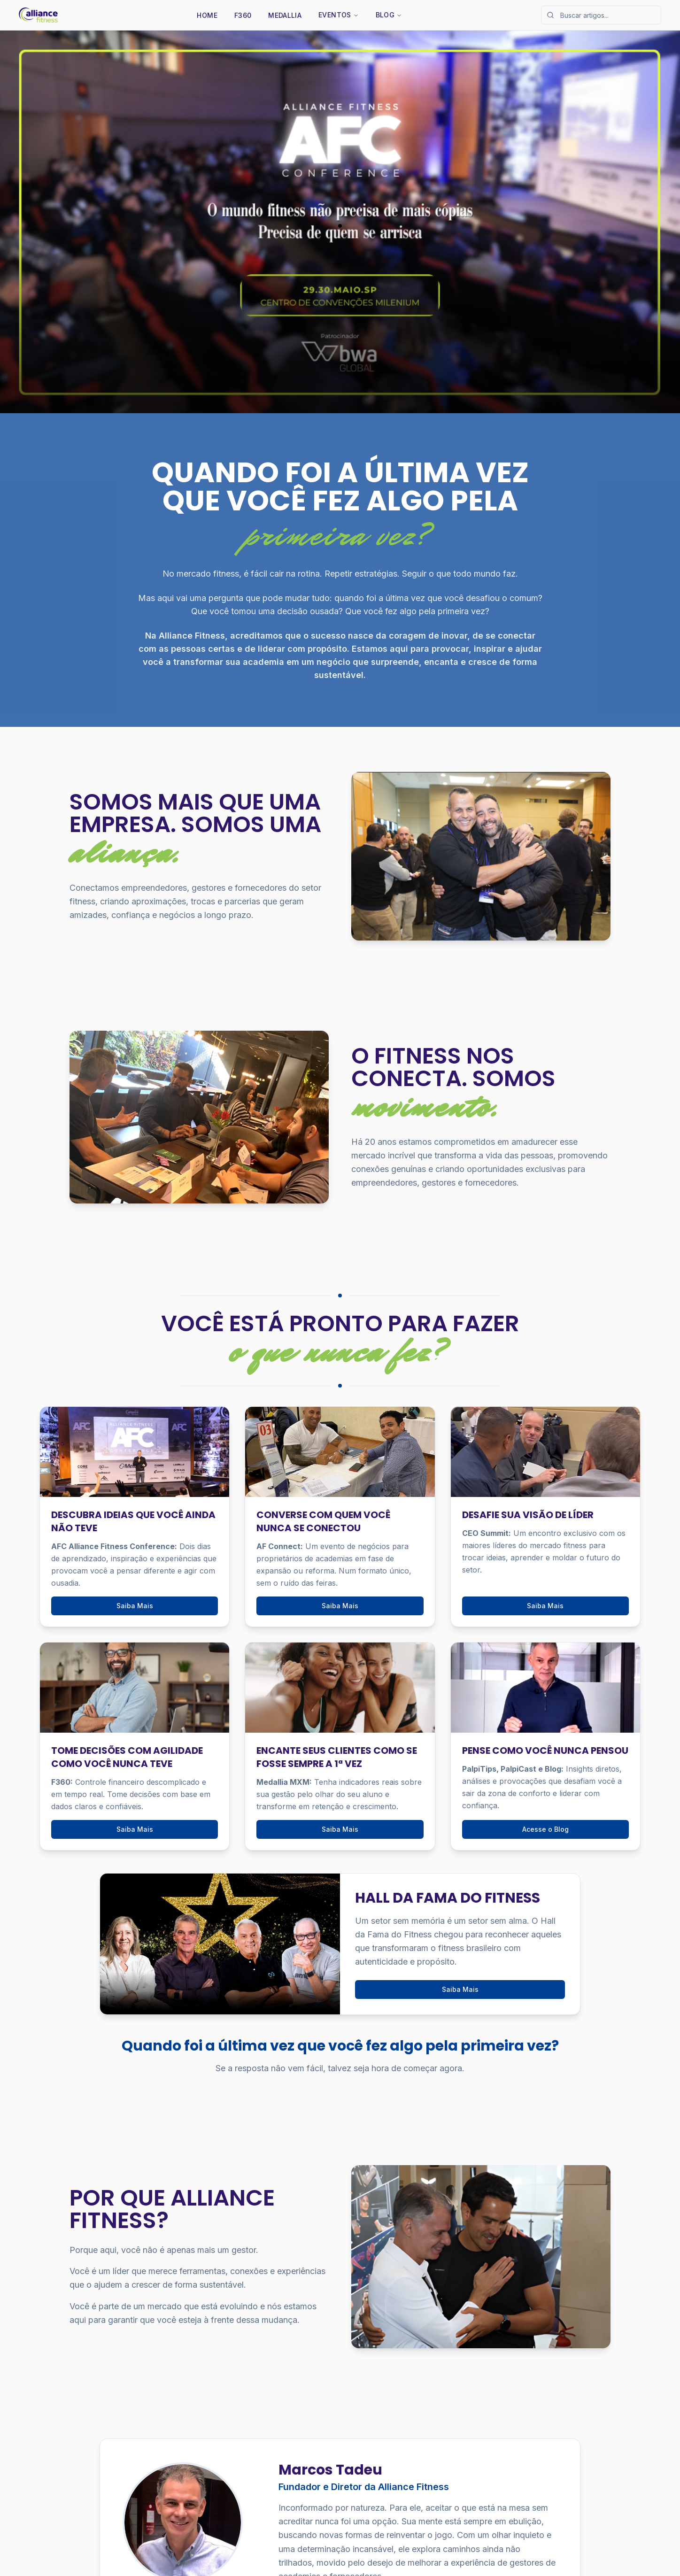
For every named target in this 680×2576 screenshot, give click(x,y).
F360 (242, 15)
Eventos (338, 15)
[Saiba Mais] (340, 222)
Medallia (284, 15)
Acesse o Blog (545, 1829)
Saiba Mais (134, 1606)
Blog (389, 15)
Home (207, 15)
